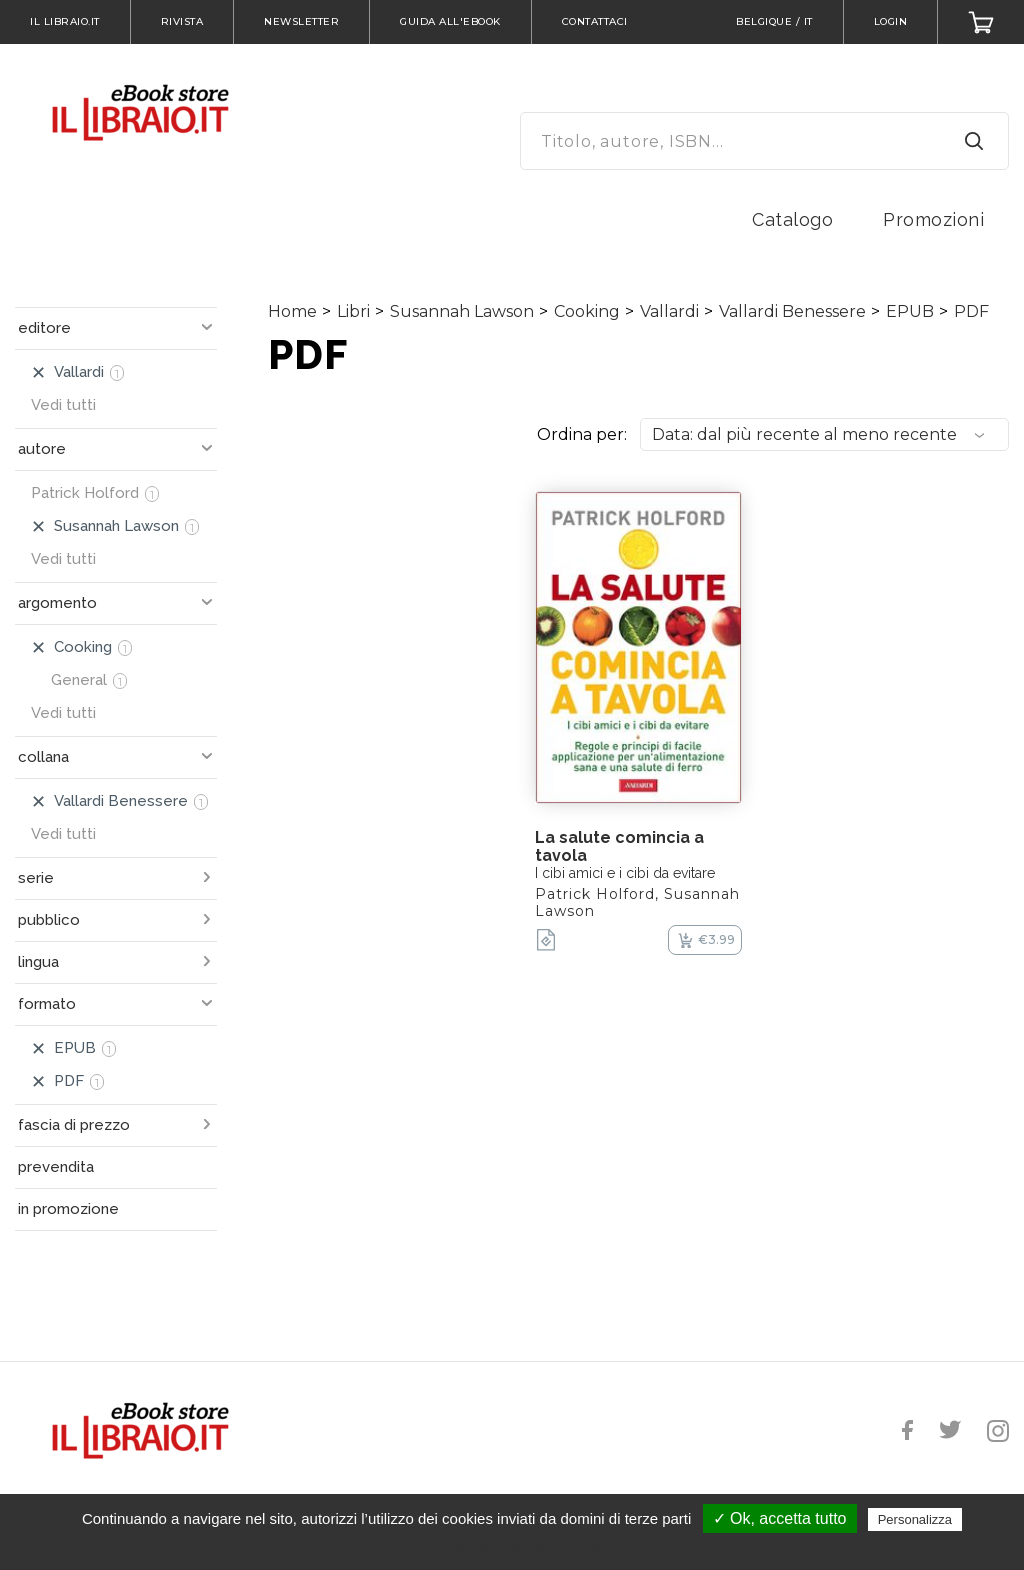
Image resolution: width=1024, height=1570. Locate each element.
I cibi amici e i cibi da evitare (625, 873)
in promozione (68, 1209)
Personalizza (915, 1519)
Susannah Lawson (462, 311)
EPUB (910, 311)
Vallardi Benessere (792, 311)
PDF (971, 311)
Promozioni (933, 219)
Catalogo (792, 219)
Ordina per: (582, 434)
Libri (353, 311)
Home (292, 311)
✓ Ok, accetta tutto (780, 1518)
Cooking (587, 311)
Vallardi (669, 311)
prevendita (56, 1167)
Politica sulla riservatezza (521, 1547)
